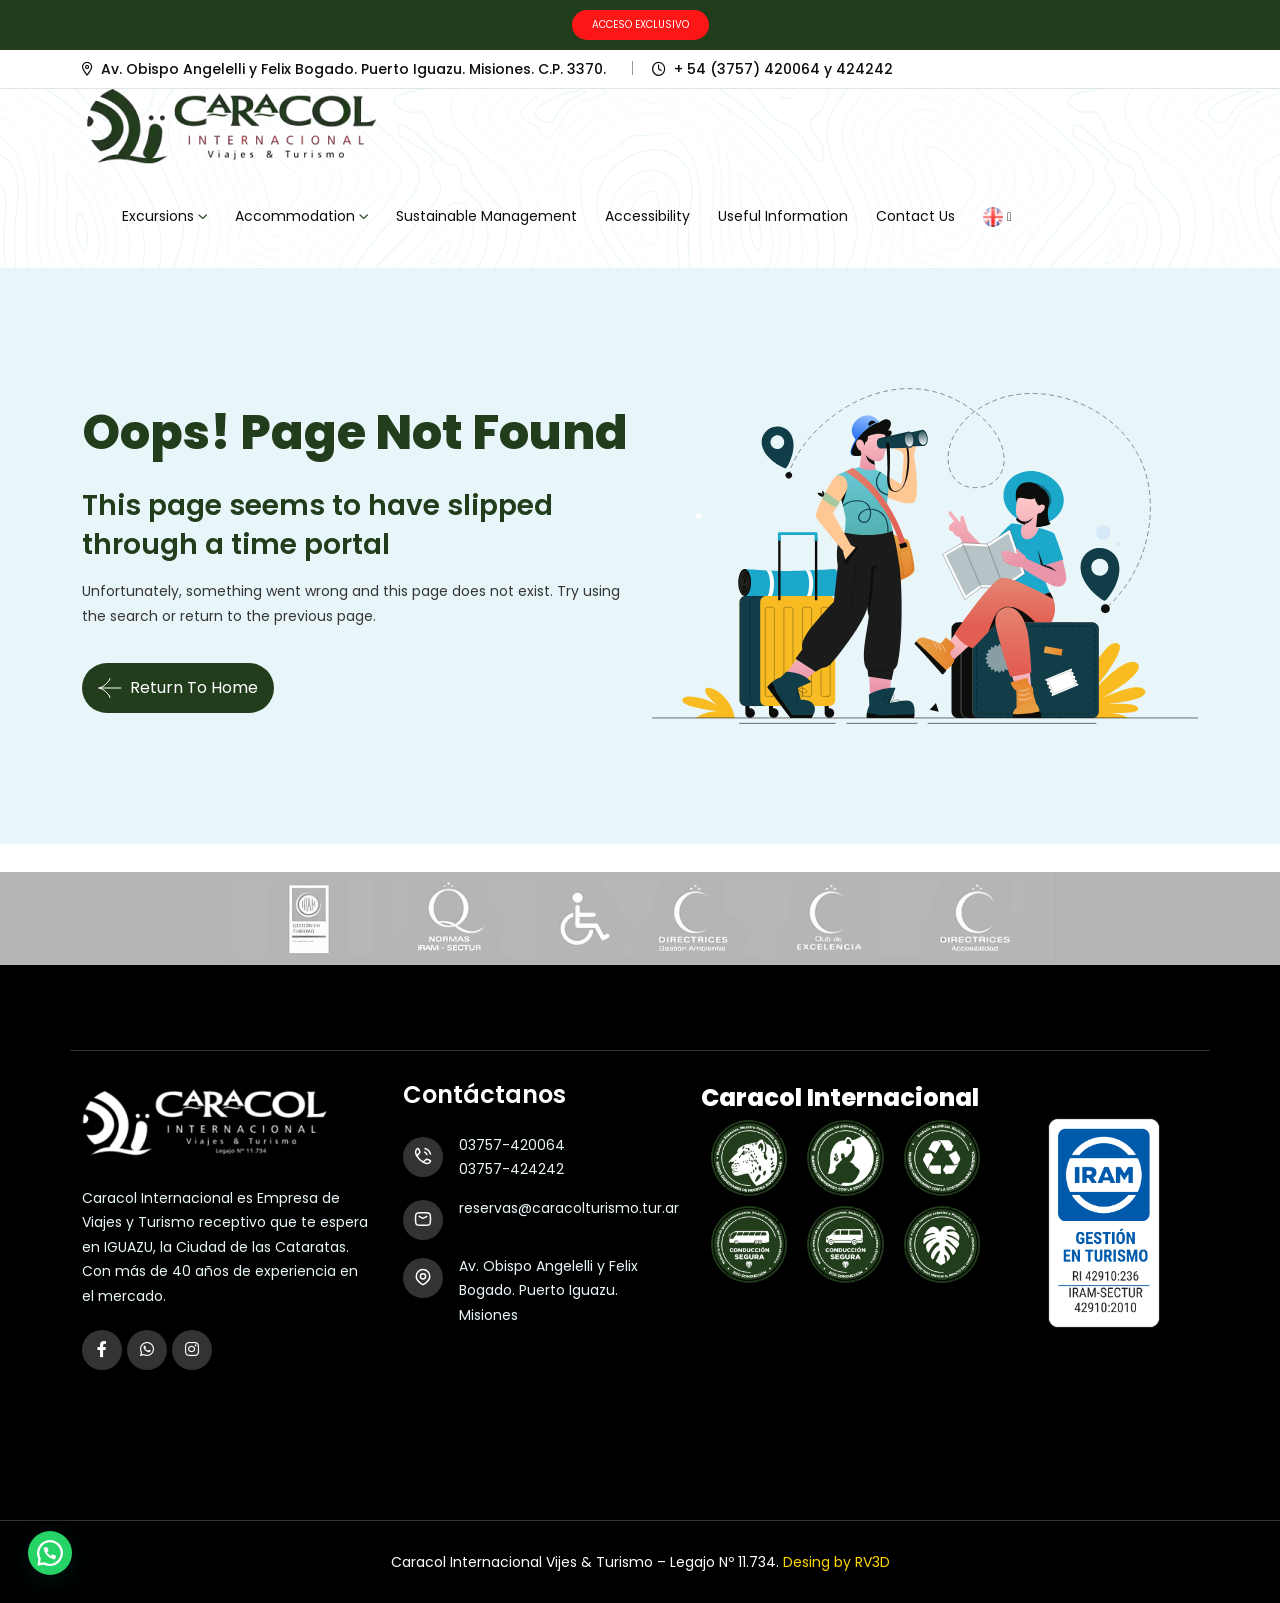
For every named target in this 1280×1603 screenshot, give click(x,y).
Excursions (158, 216)
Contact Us (915, 216)
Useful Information (783, 216)
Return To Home (178, 688)
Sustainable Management (486, 216)
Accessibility (647, 216)
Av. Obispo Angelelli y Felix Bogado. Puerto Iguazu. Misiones (548, 1290)
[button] (50, 1553)
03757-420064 (512, 1145)
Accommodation (295, 216)
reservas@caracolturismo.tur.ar (569, 1208)
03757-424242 (511, 1169)
